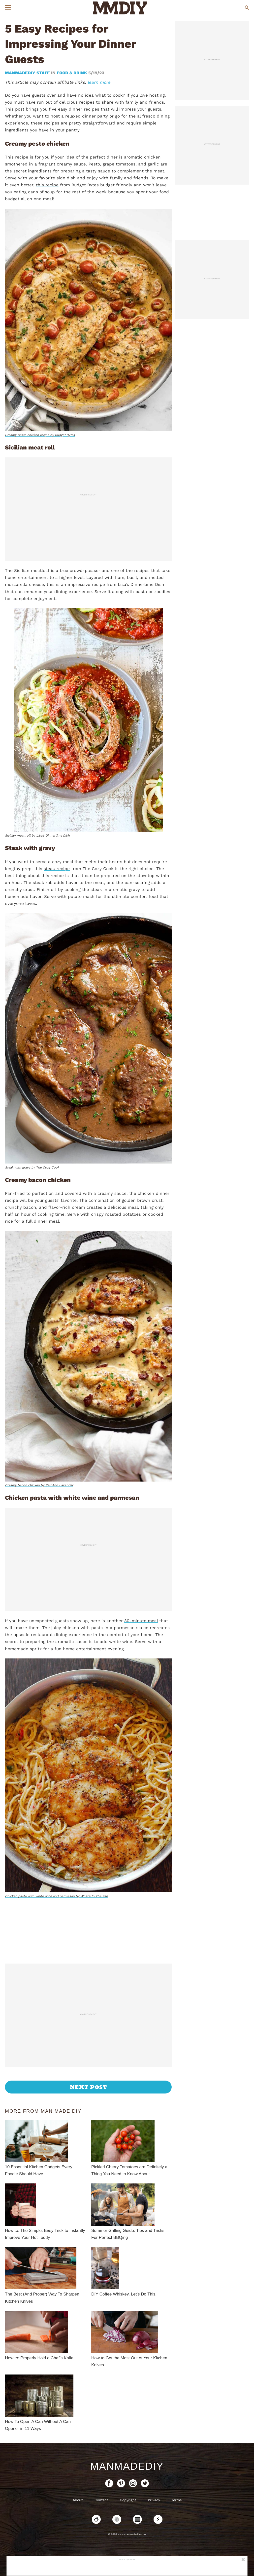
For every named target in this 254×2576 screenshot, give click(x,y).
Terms (177, 2500)
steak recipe (57, 868)
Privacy (154, 2500)
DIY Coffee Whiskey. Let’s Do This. (124, 2294)
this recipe (47, 184)
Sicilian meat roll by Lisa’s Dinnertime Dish (37, 835)
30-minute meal (141, 1620)
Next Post (88, 2087)
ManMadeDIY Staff (28, 72)
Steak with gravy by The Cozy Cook (32, 1167)
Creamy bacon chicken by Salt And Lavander (39, 1485)
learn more (99, 82)
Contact (101, 2500)
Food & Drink (72, 72)
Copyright (128, 2500)
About (78, 2500)
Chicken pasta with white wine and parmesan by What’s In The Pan (56, 1896)
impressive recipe (86, 584)
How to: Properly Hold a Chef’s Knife (39, 2358)
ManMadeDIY (127, 2466)
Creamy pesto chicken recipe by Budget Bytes (40, 435)
